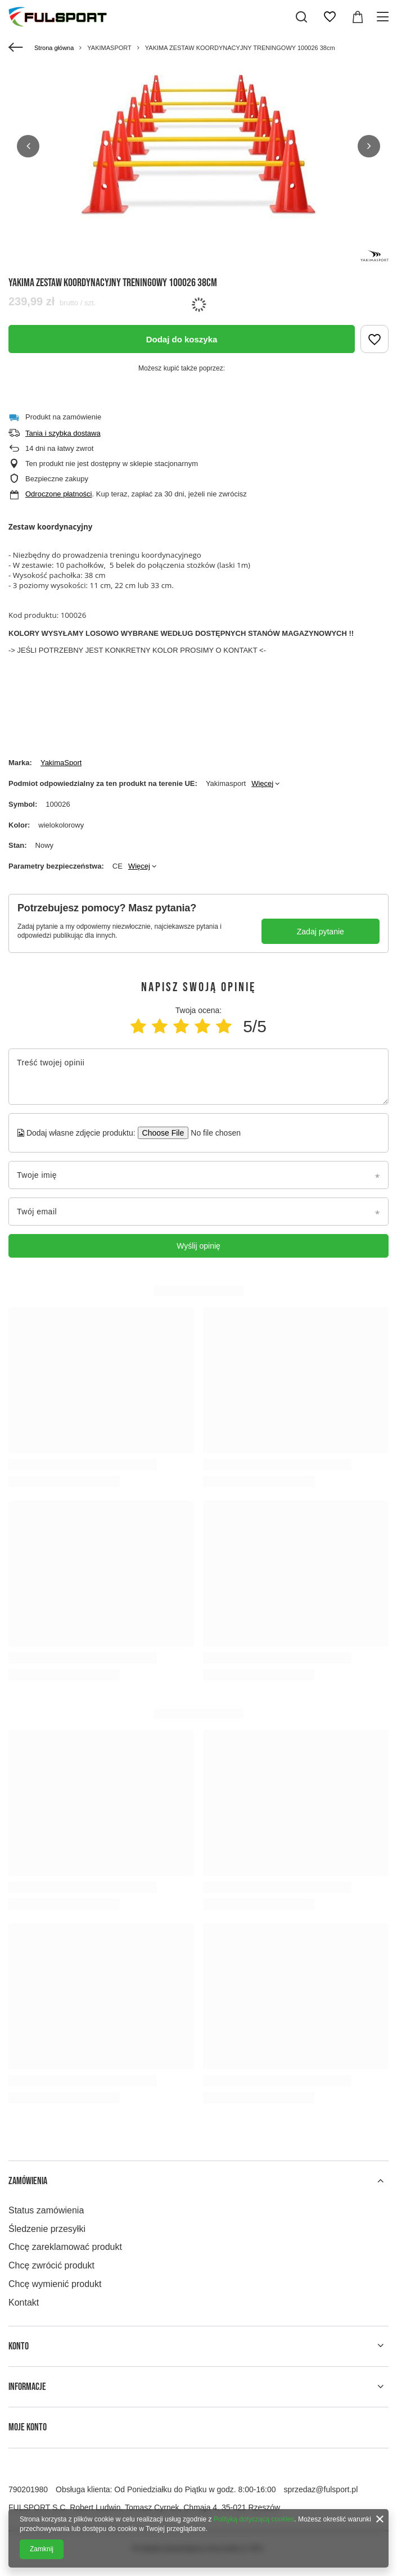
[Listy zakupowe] (329, 17)
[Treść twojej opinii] (198, 1077)
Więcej (262, 783)
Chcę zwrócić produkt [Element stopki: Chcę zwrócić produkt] (51, 2265)
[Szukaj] (301, 17)
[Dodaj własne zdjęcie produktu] (212, 1133)
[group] (198, 146)
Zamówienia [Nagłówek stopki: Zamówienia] (27, 2181)
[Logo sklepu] (57, 17)
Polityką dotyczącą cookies (254, 2519)
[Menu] (384, 17)
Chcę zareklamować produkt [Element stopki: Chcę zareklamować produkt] (65, 2247)
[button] (28, 146)
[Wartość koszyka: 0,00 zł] (358, 17)
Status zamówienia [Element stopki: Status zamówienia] (46, 2210)
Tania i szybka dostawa (63, 433)
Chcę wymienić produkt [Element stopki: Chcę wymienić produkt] (54, 2284)
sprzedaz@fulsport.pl (321, 2489)
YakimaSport (61, 762)
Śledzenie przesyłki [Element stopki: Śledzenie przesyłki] (46, 2229)
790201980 (28, 2489)
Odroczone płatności (58, 494)
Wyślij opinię (198, 1245)
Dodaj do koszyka (182, 339)
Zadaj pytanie (320, 931)
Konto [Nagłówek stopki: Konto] (18, 2346)
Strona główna (54, 47)
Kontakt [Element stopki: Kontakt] (23, 2302)
